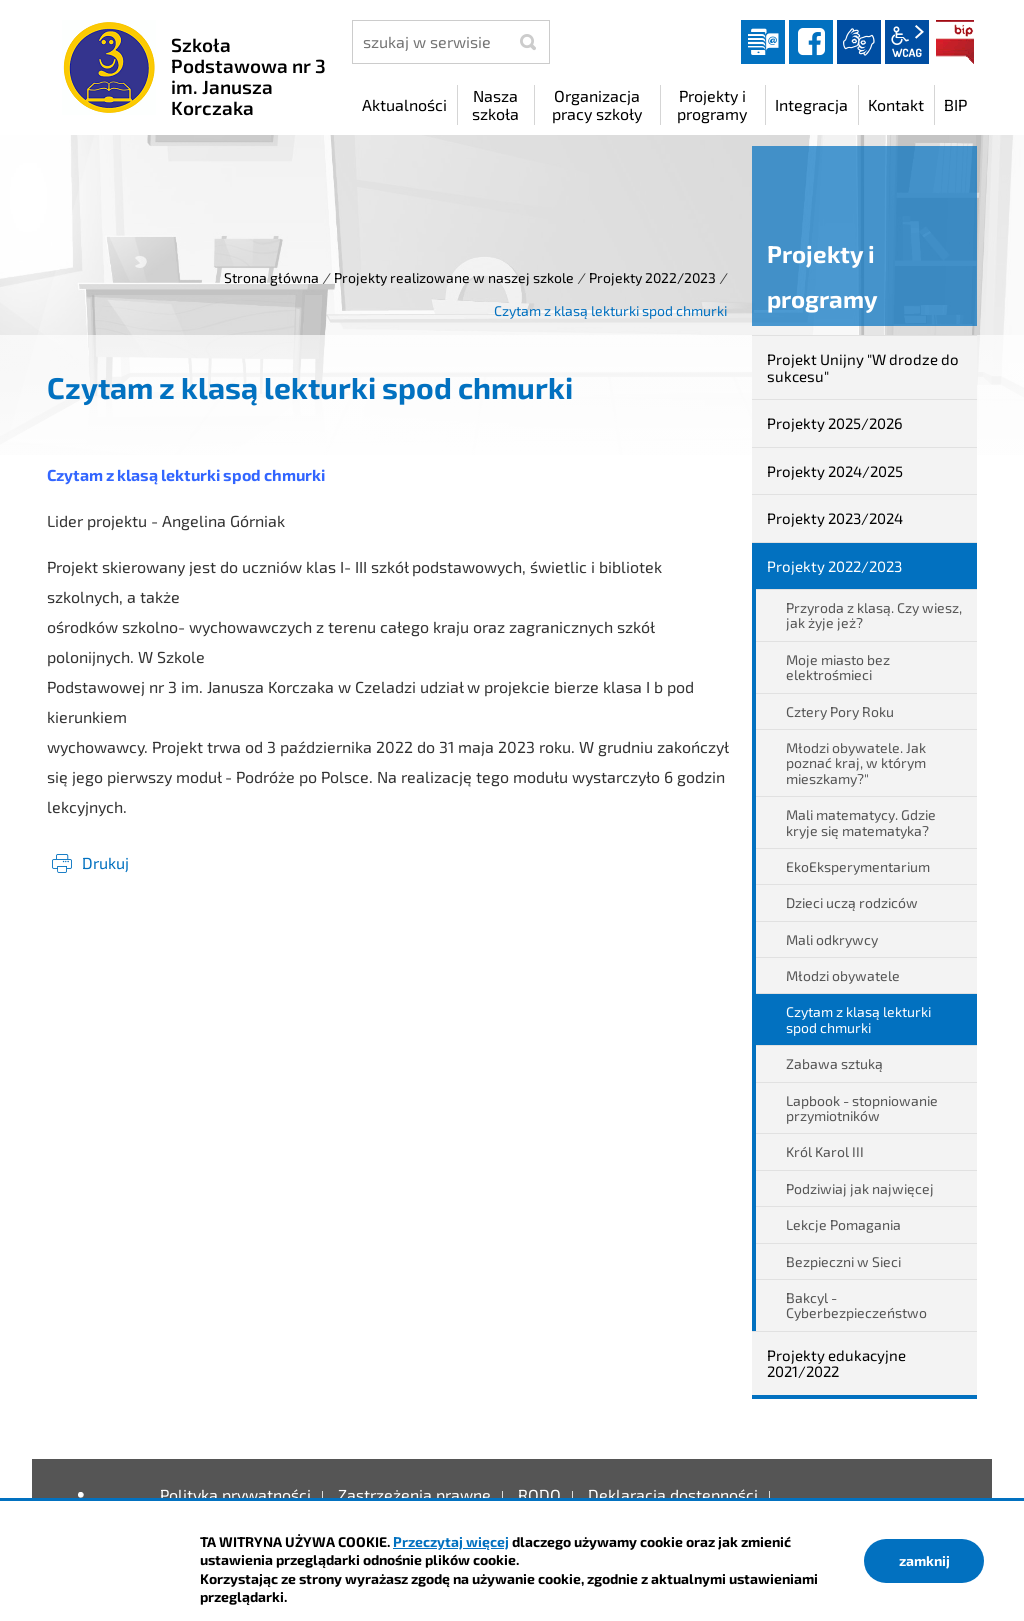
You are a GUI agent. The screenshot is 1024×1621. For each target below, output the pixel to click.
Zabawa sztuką (834, 1063)
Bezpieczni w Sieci (843, 1261)
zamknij (924, 1560)
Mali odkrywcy (832, 939)
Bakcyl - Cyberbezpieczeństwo (856, 1305)
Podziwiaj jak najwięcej (860, 1188)
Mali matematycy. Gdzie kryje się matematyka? (861, 822)
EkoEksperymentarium (858, 866)
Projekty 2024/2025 (835, 471)
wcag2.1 (907, 42)
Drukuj (105, 862)
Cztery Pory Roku (840, 711)
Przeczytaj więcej (451, 1541)
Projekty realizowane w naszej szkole (454, 277)
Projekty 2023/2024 (835, 518)
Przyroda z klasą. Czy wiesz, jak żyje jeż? (874, 615)
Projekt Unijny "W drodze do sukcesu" (863, 367)
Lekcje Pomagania (843, 1224)
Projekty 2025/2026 (835, 423)
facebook (811, 42)
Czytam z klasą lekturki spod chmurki (858, 1019)
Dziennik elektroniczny (763, 42)
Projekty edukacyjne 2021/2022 (836, 1363)
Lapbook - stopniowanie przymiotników (862, 1108)
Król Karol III (825, 1151)
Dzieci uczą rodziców (852, 902)
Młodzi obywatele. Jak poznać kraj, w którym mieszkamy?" (856, 763)
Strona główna (271, 277)
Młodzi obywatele (843, 975)
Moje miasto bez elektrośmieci (838, 667)
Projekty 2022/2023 (652, 277)
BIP (955, 42)
